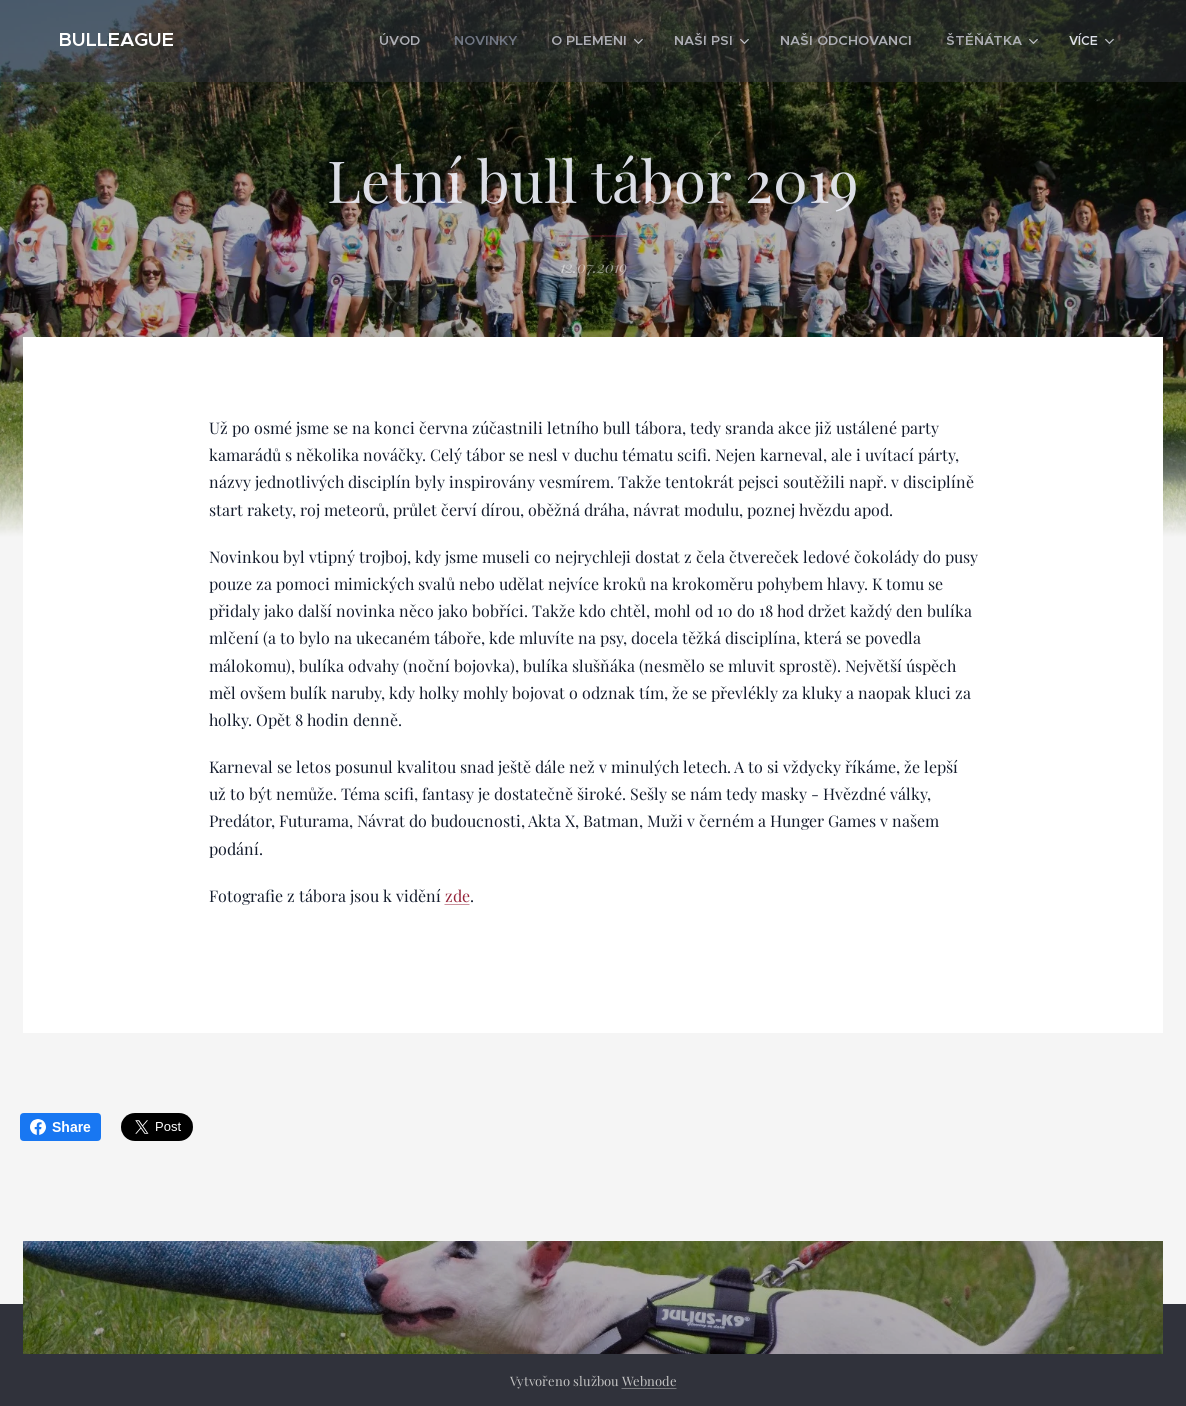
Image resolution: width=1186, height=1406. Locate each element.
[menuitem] (339, 41)
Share (60, 1127)
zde (457, 894)
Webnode (649, 1380)
